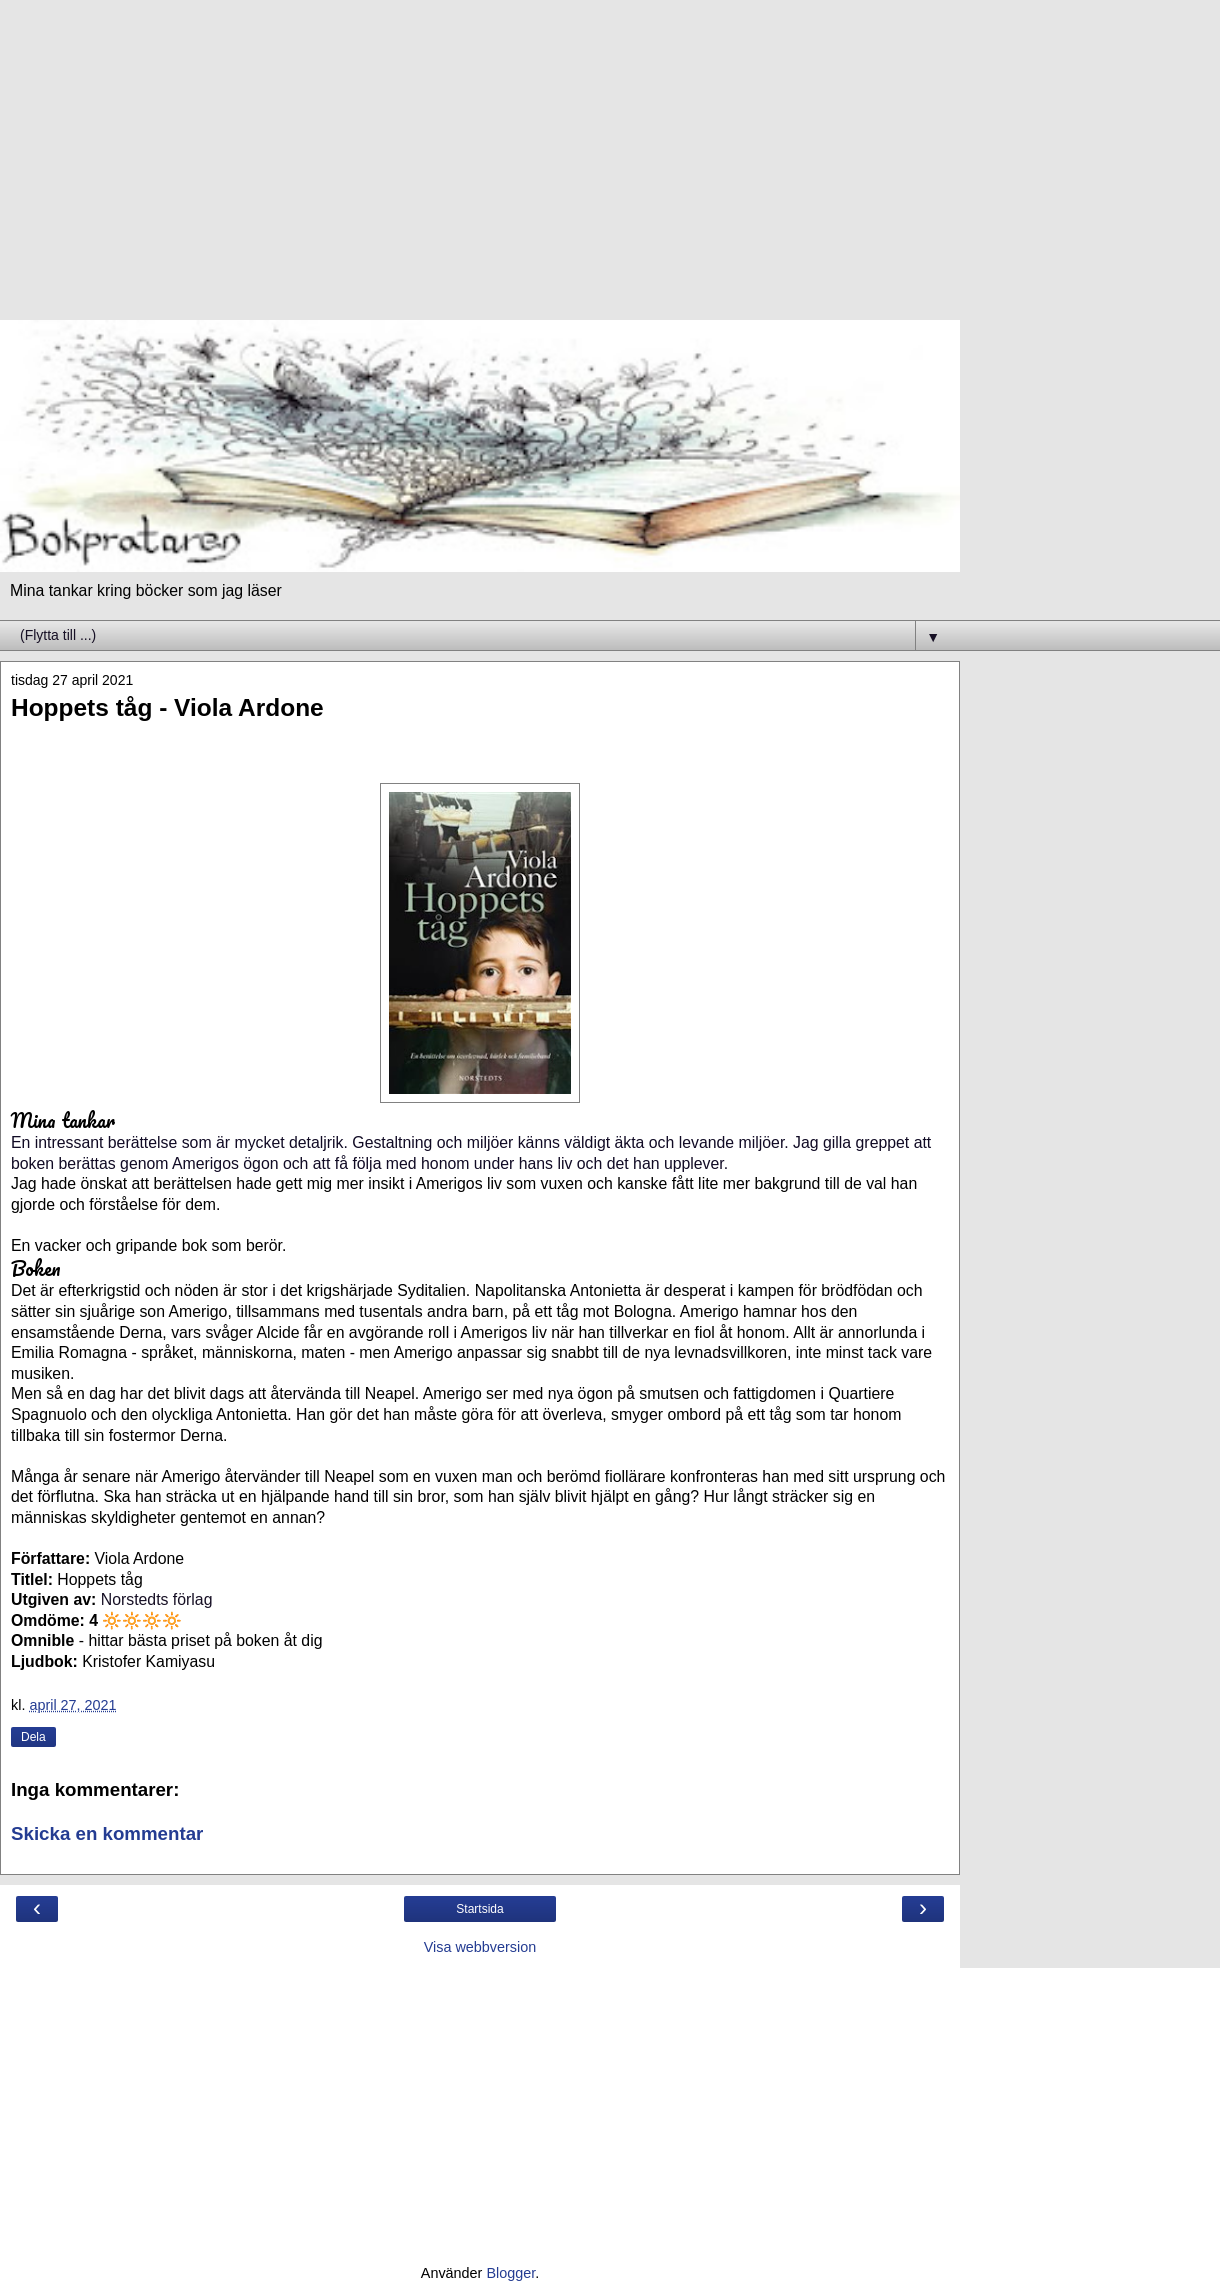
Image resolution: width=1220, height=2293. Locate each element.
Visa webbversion (480, 1947)
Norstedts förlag (157, 1599)
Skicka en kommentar (107, 1833)
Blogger (510, 2273)
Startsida (479, 1909)
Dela (33, 1737)
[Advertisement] (480, 170)
